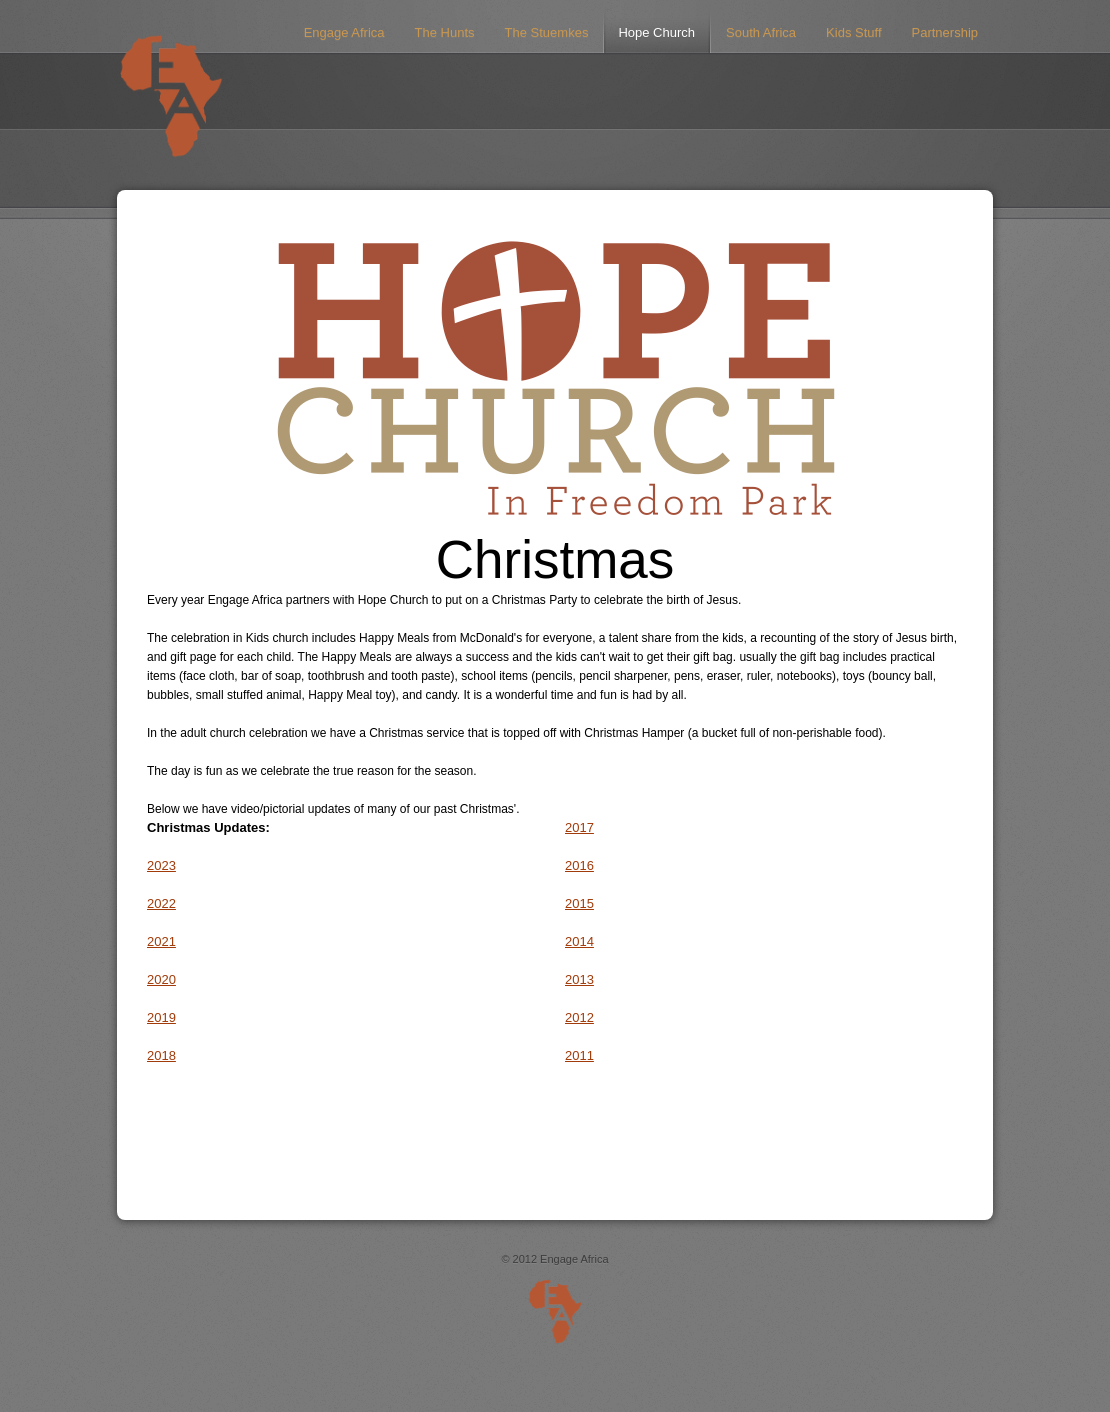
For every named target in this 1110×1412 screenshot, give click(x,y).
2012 (579, 1017)
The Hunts (445, 32)
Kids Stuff (853, 32)
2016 (579, 865)
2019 (161, 1017)
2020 (161, 979)
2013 (579, 979)
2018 (161, 1055)
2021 (161, 941)
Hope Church (656, 32)
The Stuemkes (547, 32)
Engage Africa (344, 32)
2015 (579, 903)
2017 (579, 827)
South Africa (761, 32)
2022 (161, 903)
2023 (161, 865)
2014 (579, 941)
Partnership (945, 32)
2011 (579, 1055)
